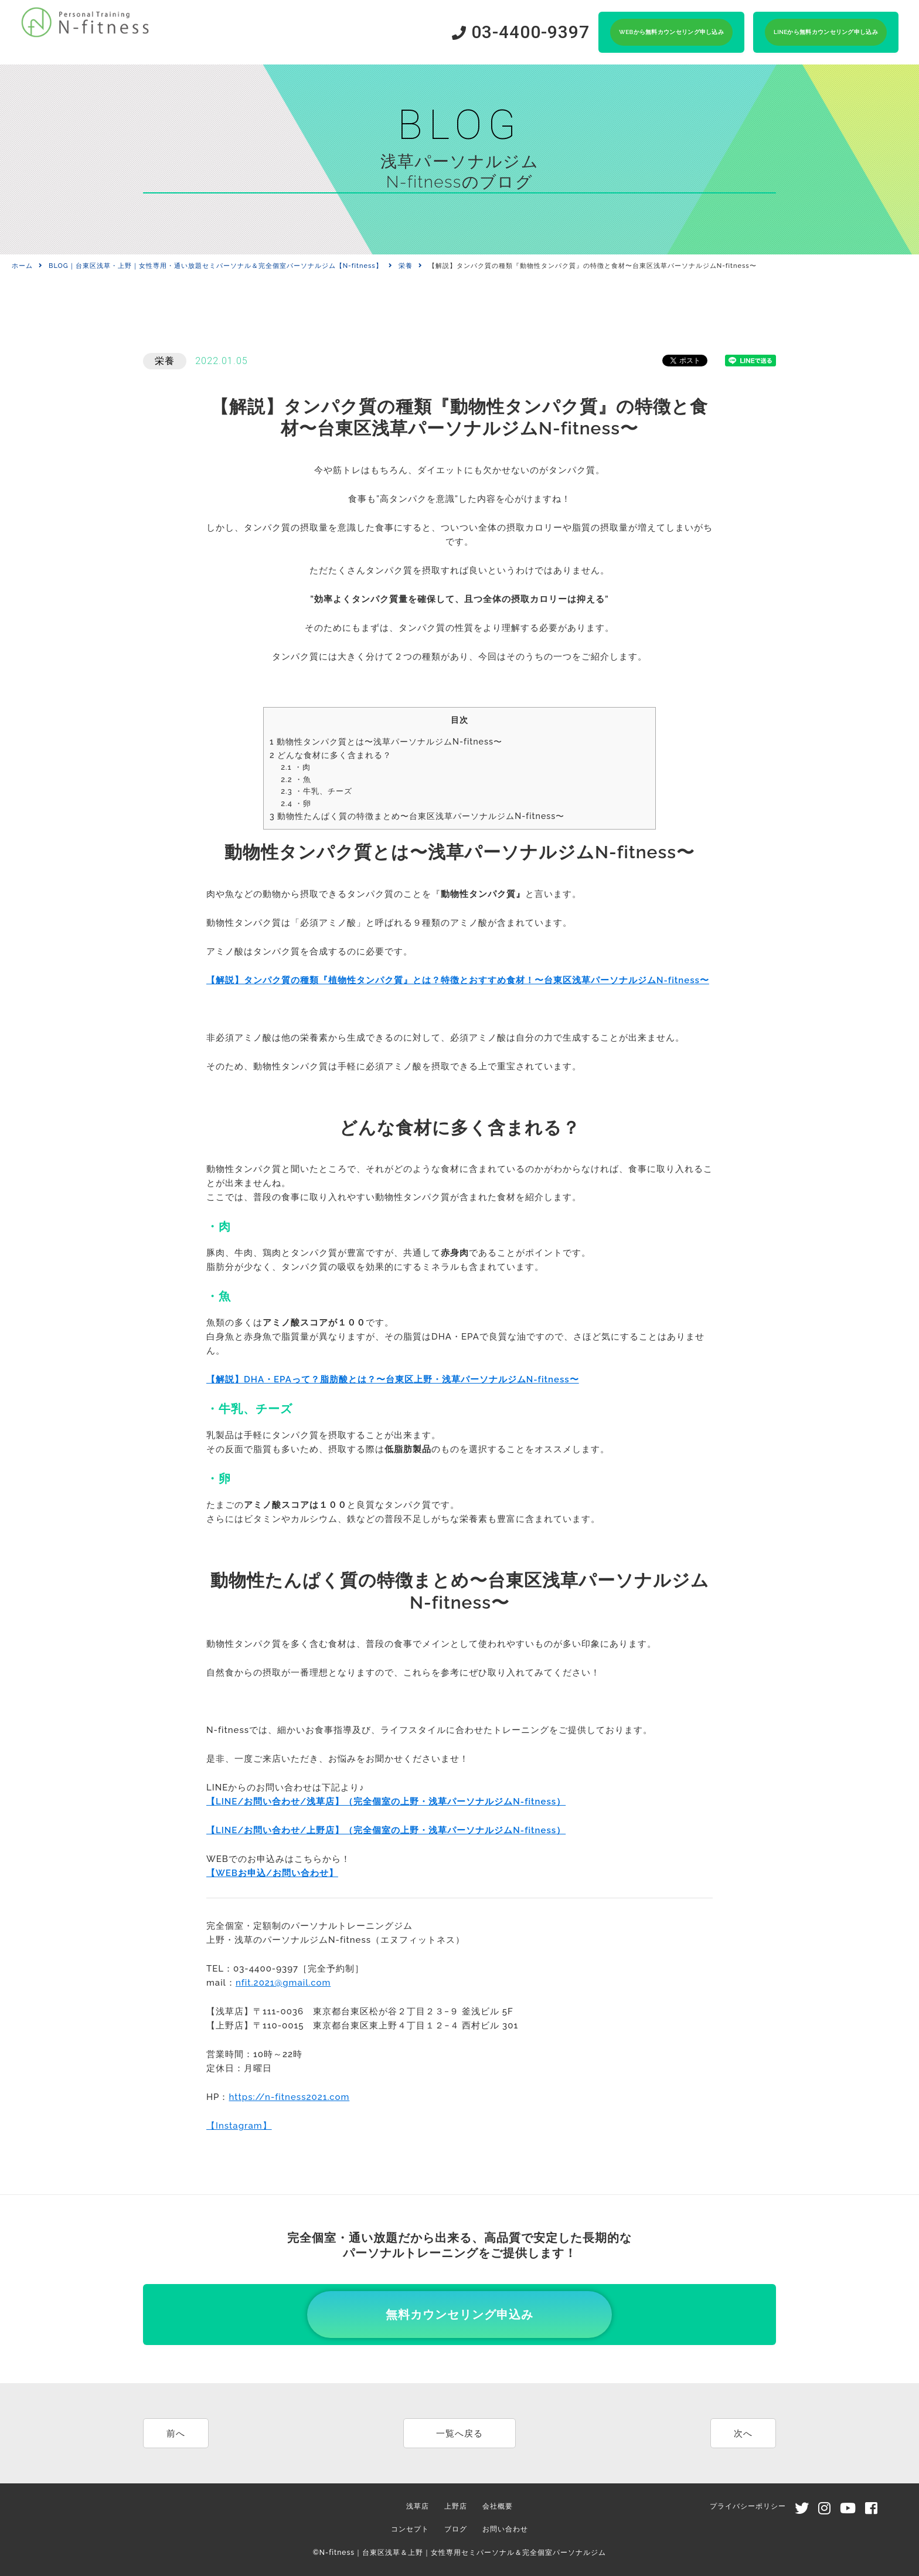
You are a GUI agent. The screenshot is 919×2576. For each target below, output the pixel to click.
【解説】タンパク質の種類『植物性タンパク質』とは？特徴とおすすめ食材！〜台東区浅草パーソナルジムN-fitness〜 (457, 980)
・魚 (296, 779)
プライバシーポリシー (748, 2506)
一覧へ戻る (459, 2433)
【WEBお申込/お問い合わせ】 (272, 1873)
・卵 (296, 803)
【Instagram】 (239, 2125)
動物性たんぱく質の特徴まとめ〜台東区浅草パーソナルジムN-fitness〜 (417, 816)
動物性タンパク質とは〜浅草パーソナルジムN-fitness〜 (386, 741)
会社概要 (497, 2506)
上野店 (455, 2506)
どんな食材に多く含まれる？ (331, 755)
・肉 (295, 767)
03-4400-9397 (521, 32)
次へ (743, 2433)
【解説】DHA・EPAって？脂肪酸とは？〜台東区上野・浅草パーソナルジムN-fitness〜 (392, 1379)
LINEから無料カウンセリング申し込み (826, 32)
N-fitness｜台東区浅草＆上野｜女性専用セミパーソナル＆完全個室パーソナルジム (462, 2552)
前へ (175, 2433)
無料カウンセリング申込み (459, 2314)
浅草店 (417, 2506)
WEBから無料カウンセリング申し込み (671, 32)
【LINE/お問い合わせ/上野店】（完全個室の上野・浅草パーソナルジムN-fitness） (386, 1830)
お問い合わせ (505, 2529)
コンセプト (410, 2529)
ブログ (455, 2529)
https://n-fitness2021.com (289, 2097)
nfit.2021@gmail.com (283, 1982)
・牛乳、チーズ (316, 791)
